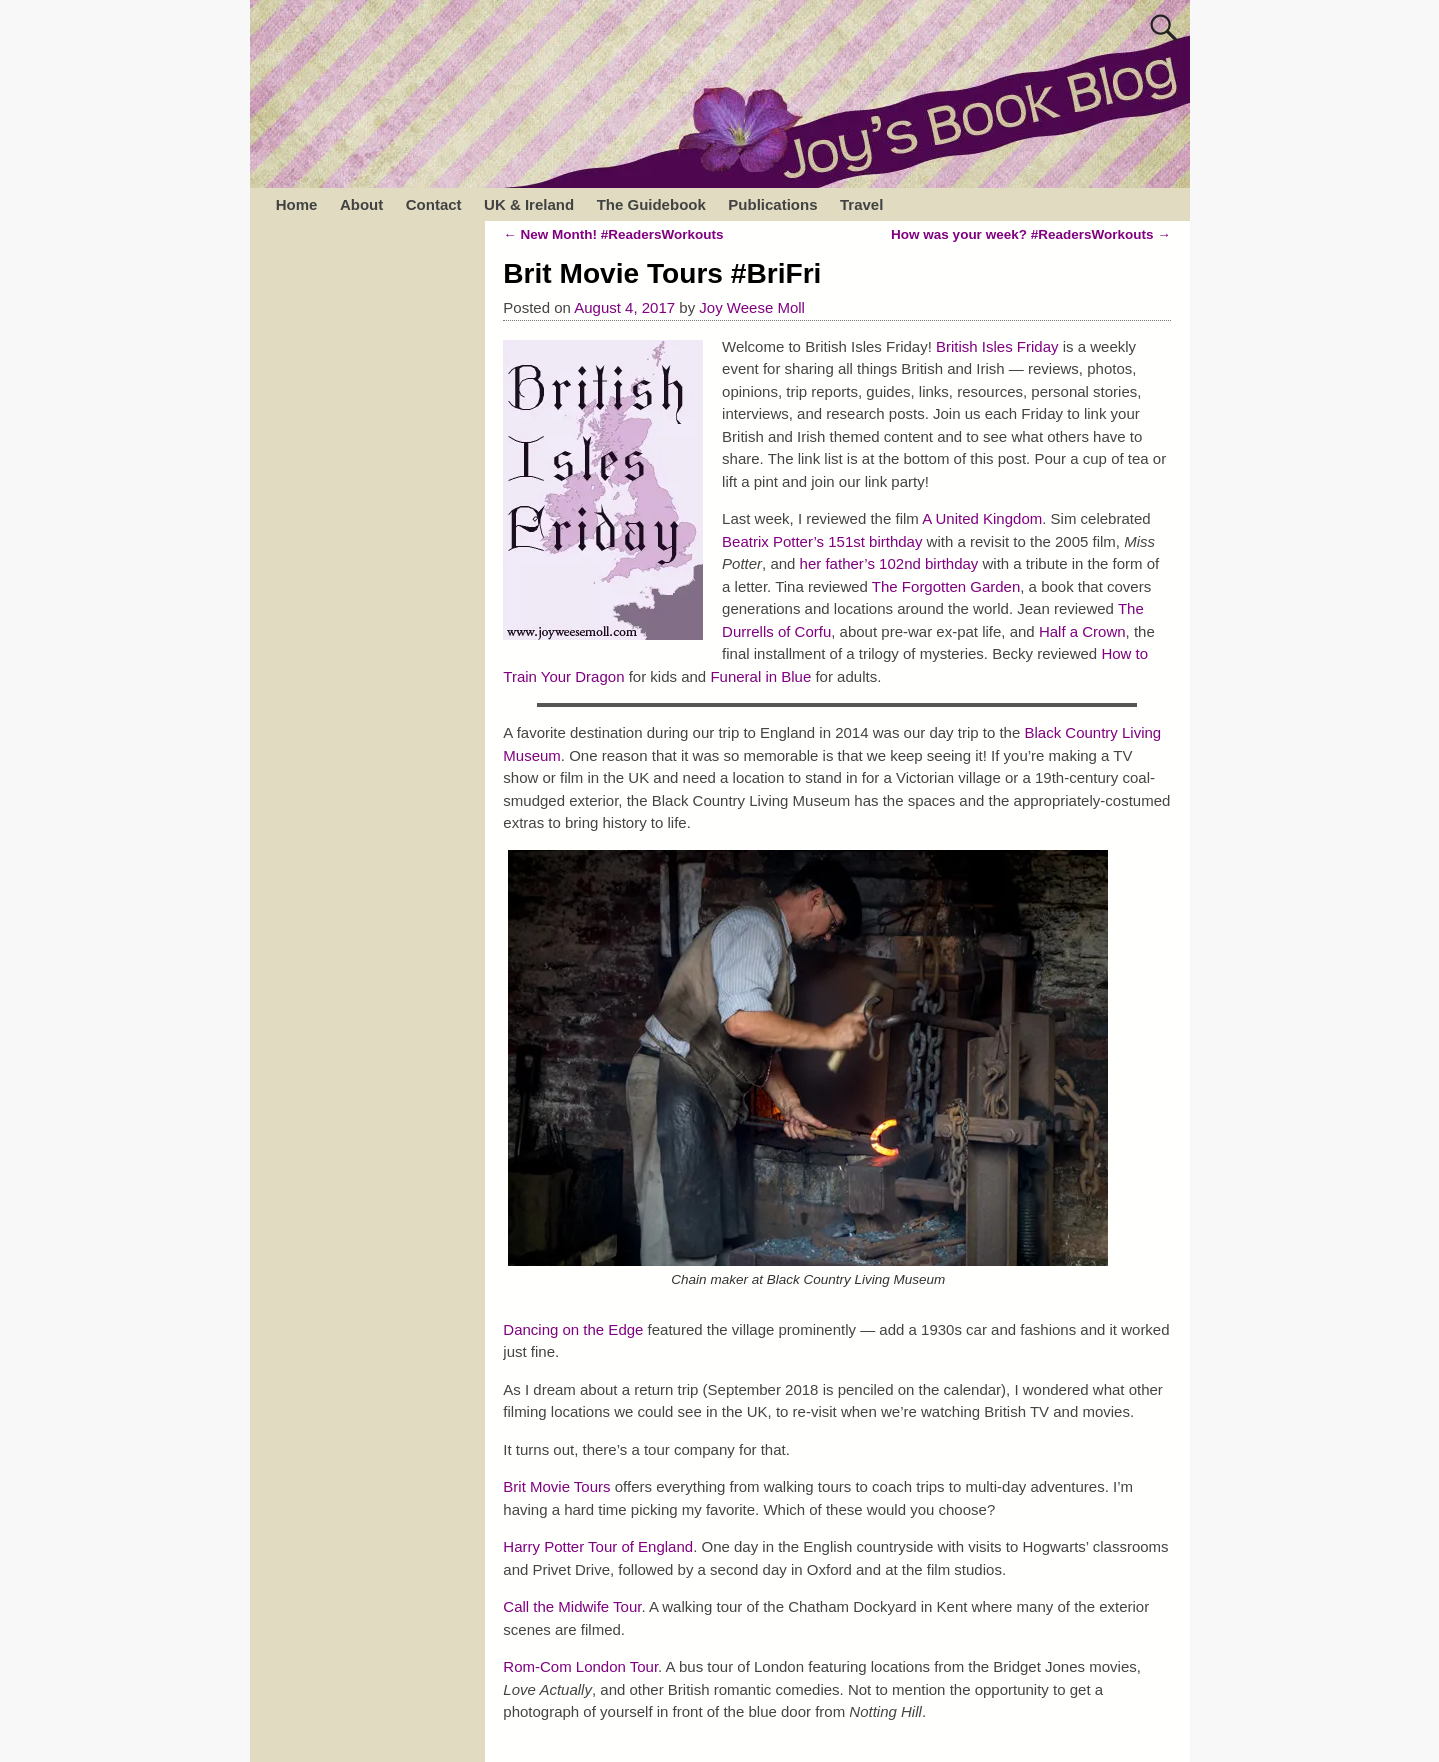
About (361, 204)
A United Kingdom (982, 518)
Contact (434, 204)
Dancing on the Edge (573, 1329)
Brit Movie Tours (556, 1486)
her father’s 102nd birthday (889, 563)
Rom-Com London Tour (580, 1666)
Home (297, 204)
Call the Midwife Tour (572, 1606)
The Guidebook (651, 204)
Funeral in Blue (760, 676)
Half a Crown (1082, 631)
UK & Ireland (529, 204)
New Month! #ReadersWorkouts (613, 234)
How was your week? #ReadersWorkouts (1031, 234)
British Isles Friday (997, 346)
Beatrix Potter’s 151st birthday (822, 541)
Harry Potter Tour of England (598, 1546)
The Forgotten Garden (946, 586)
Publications (772, 204)
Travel (861, 204)
